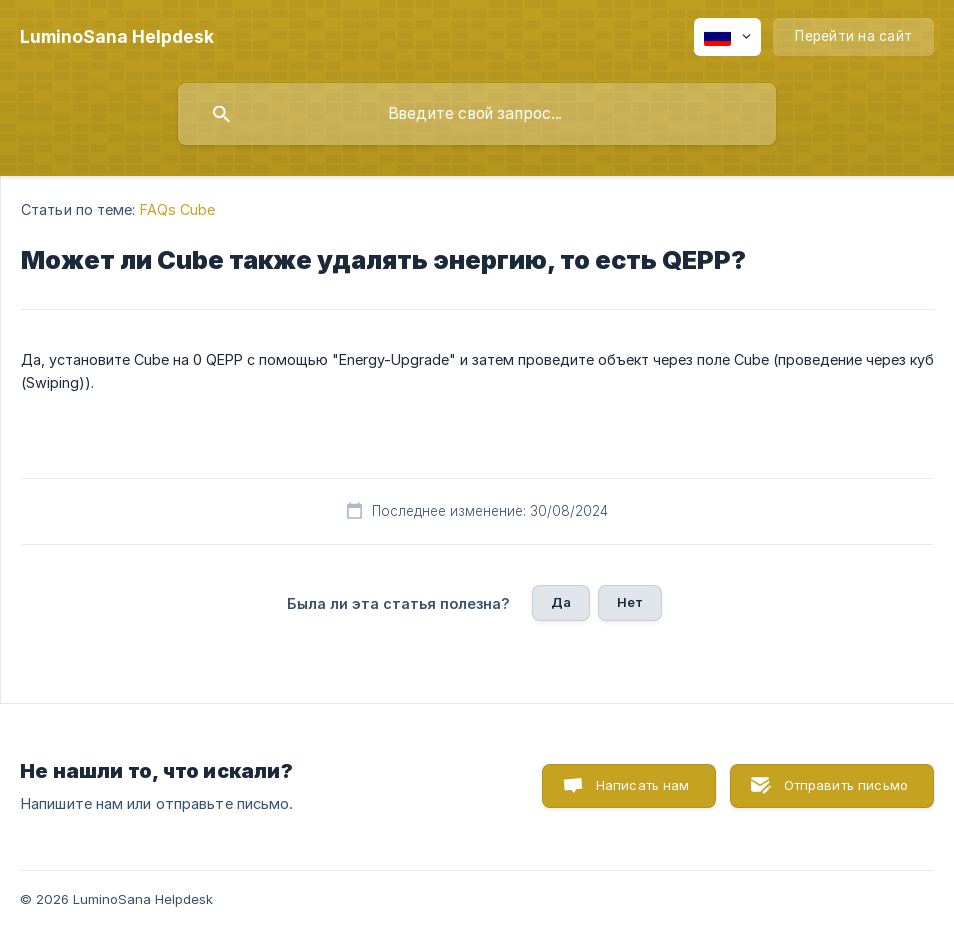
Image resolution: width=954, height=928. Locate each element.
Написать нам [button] (643, 785)
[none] (117, 37)
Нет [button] (630, 602)
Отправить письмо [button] (846, 785)
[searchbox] (477, 114)
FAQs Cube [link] (178, 209)
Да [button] (561, 602)
